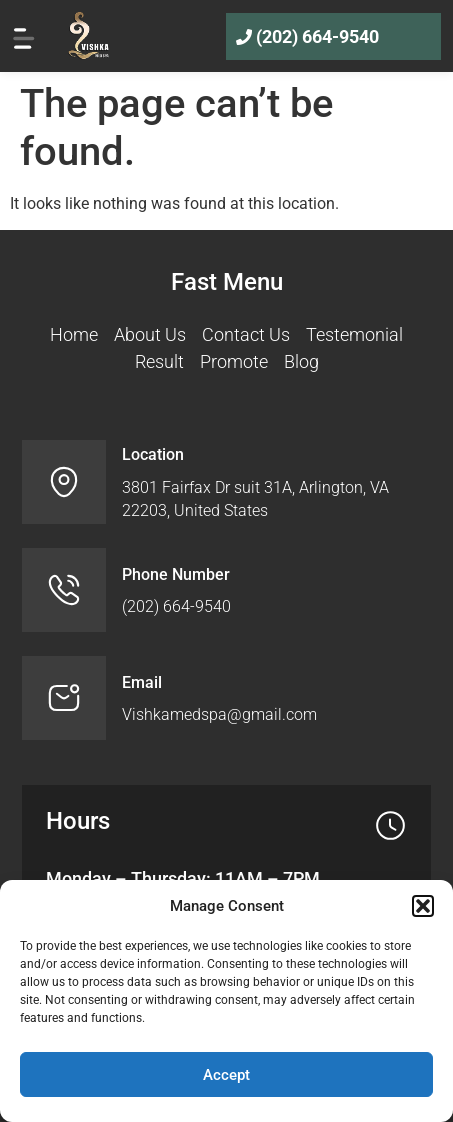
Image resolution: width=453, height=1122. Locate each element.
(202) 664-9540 (317, 36)
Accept (226, 1075)
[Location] (64, 482)
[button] (423, 906)
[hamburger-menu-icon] (24, 36)
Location (153, 454)
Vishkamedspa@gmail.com (219, 714)
